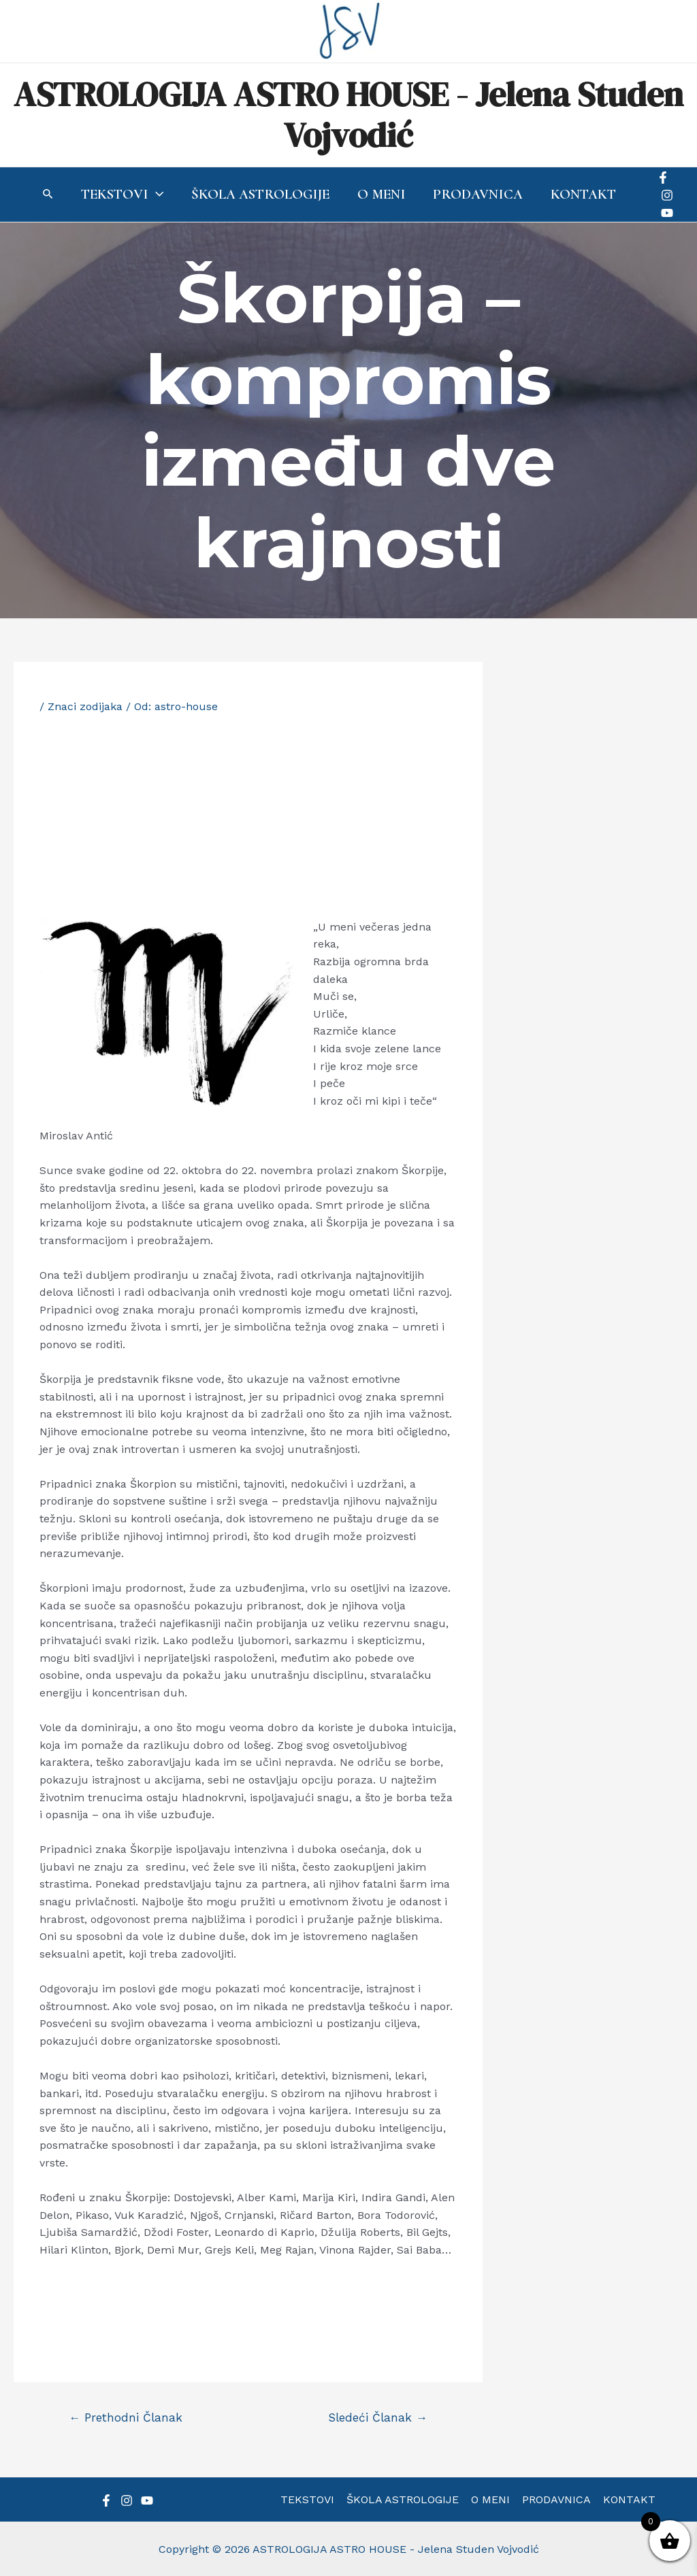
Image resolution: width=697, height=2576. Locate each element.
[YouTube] (669, 213)
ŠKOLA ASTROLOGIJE (404, 2499)
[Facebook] (665, 177)
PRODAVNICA (555, 2499)
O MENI (490, 2499)
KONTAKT (626, 2499)
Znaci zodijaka (85, 706)
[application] (154, 194)
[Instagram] (669, 195)
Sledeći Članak (377, 2417)
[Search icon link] (46, 195)
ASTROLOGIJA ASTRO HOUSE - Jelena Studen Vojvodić (348, 114)
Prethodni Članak (125, 2417)
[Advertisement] (247, 816)
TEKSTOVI (310, 2499)
